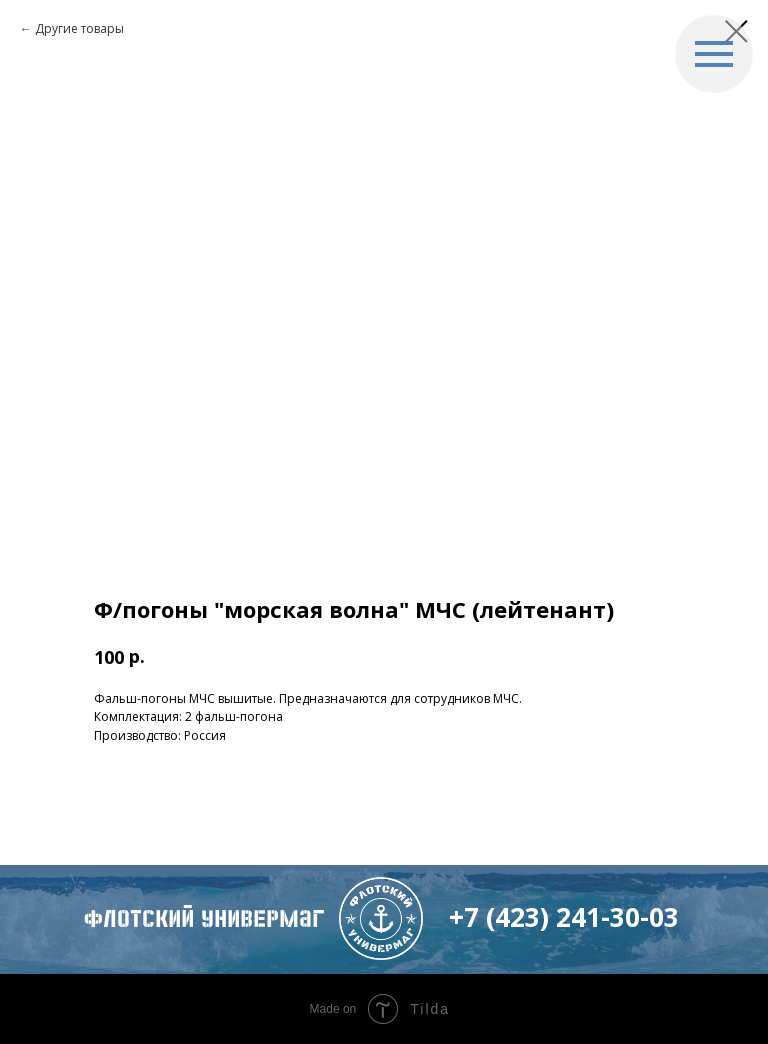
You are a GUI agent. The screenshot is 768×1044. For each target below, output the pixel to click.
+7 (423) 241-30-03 (564, 917)
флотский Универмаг (204, 919)
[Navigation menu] (714, 54)
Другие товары (79, 28)
